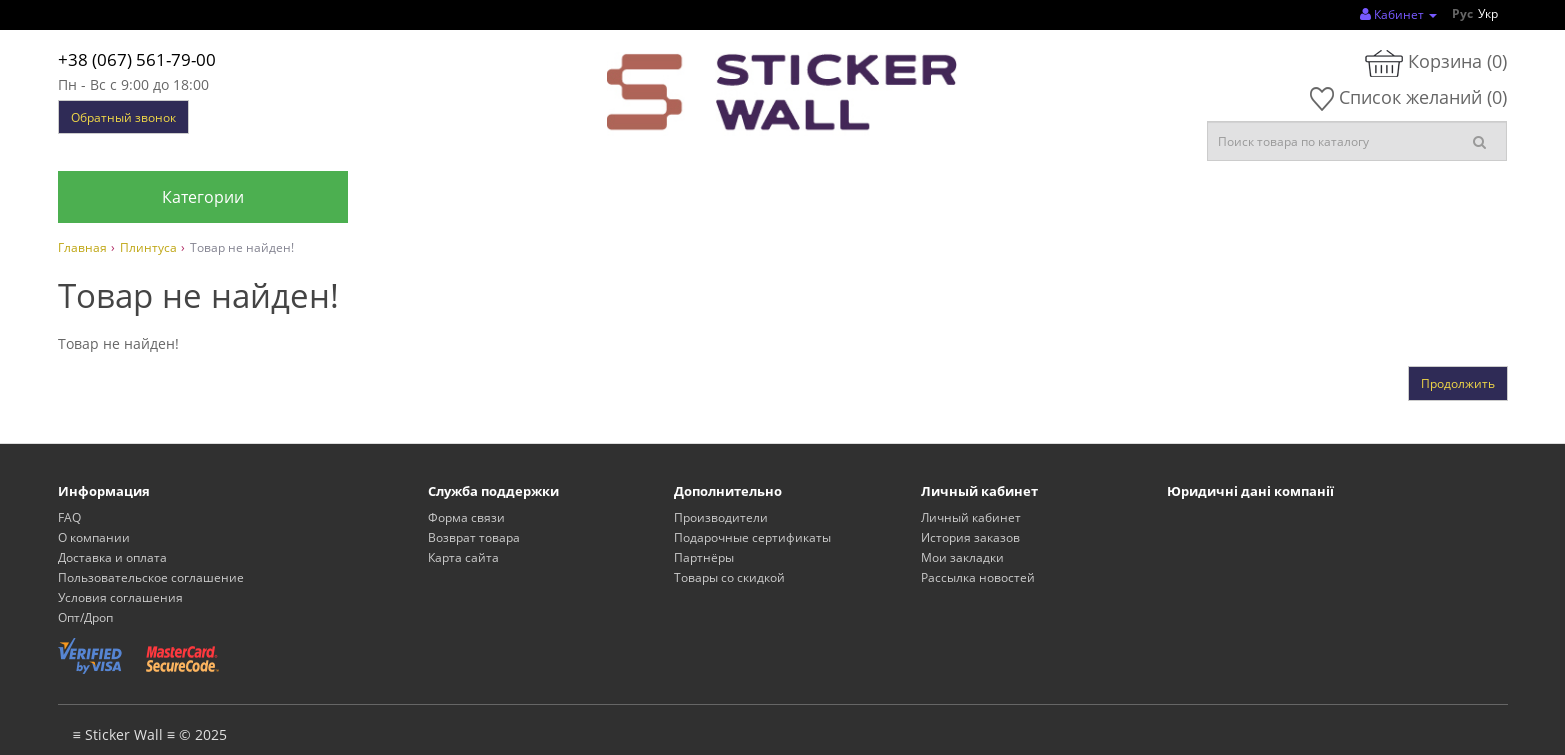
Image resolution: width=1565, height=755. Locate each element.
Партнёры (704, 557)
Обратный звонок (123, 117)
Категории (203, 197)
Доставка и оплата (112, 557)
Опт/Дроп (85, 617)
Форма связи (466, 517)
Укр (1488, 13)
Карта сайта (463, 557)
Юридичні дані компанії (1250, 491)
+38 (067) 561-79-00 (137, 59)
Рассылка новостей (978, 577)
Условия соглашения (120, 597)
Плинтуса (148, 247)
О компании (94, 537)
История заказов (970, 537)
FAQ (69, 517)
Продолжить (1458, 383)
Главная (82, 247)
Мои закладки (962, 557)
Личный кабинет (971, 517)
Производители (721, 517)
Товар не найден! (242, 247)
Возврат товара (474, 537)
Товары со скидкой (729, 577)
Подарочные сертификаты (752, 537)
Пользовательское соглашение (151, 577)
